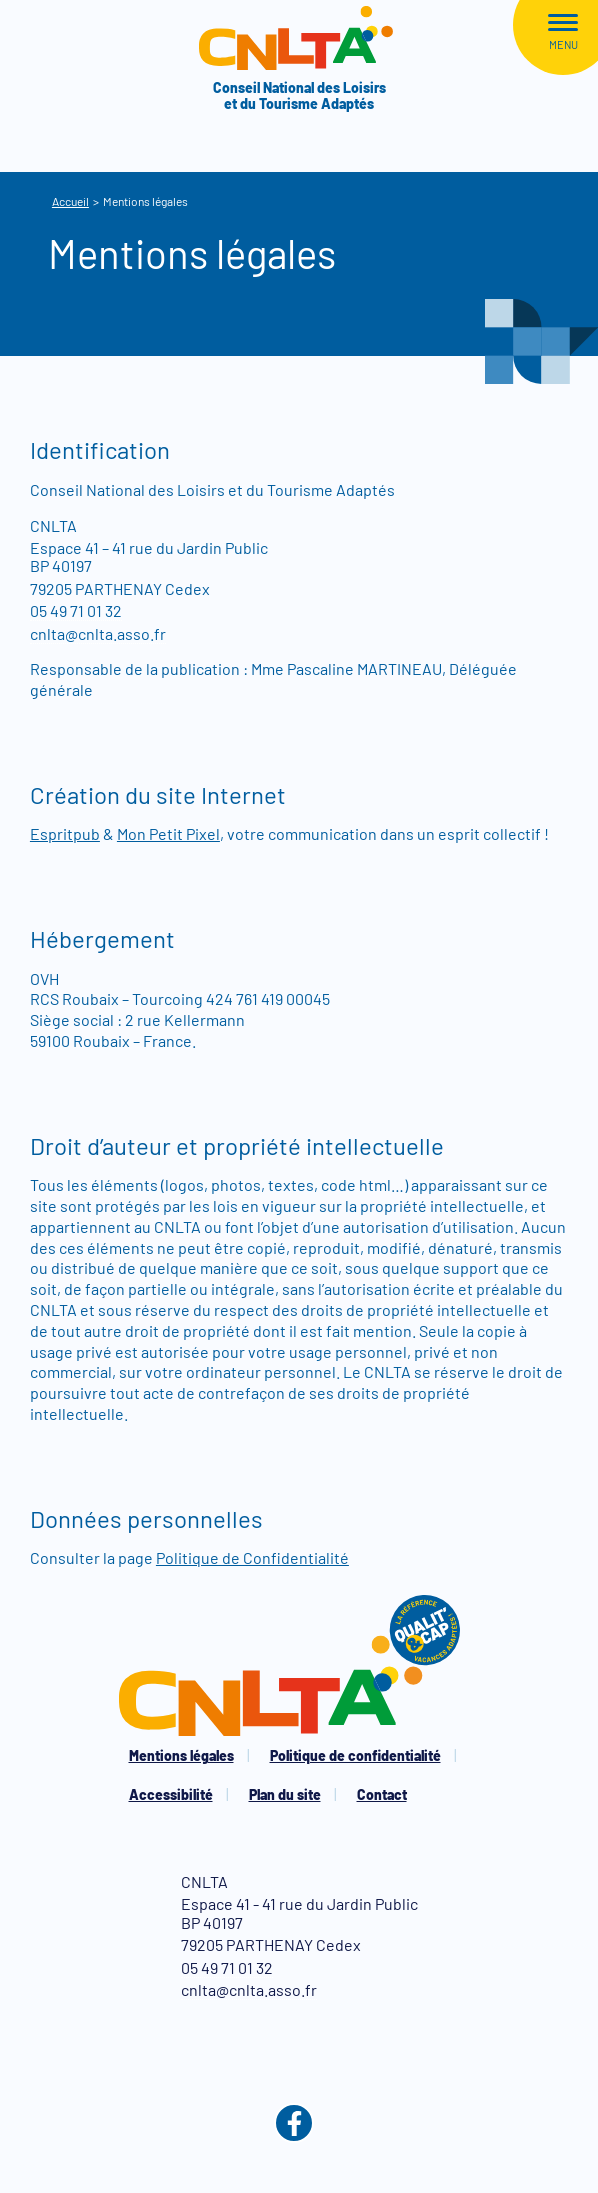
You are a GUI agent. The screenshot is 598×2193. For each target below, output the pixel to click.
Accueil (70, 201)
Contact (382, 1794)
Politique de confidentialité (355, 1755)
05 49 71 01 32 (76, 610)
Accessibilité (171, 1794)
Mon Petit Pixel (168, 833)
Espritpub (65, 833)
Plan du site (285, 1794)
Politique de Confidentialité (252, 1557)
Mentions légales (181, 1755)
